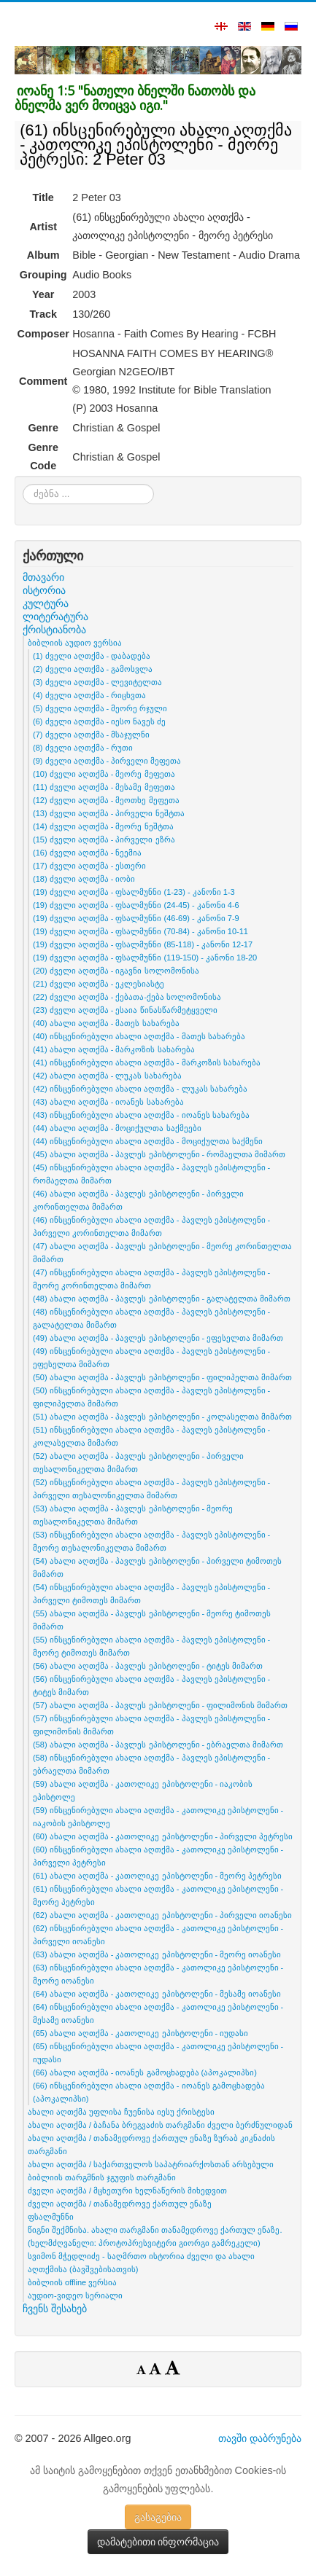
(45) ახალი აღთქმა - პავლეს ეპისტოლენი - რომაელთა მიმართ (159, 1154)
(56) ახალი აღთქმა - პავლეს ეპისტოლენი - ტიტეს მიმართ (148, 1665)
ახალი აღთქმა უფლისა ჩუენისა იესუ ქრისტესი (121, 2111)
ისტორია (44, 590)
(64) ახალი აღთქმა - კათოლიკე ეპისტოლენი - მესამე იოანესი (157, 1993)
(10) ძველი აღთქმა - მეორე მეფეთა (104, 774)
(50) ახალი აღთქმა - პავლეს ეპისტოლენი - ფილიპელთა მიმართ (162, 1377)
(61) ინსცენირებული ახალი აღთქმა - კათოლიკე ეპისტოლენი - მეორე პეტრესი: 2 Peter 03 (155, 144)
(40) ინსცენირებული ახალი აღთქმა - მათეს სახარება (139, 1036)
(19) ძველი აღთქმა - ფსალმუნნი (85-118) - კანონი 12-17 (143, 944)
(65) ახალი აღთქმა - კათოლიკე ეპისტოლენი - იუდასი (140, 2033)
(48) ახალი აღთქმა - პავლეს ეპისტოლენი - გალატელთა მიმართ (161, 1298)
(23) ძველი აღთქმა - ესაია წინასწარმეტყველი (125, 1010)
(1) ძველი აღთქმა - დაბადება (91, 655)
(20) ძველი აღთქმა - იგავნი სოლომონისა (116, 970)
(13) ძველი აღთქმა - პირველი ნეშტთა (109, 813)
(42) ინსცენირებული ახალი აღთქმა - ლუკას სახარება (140, 1088)
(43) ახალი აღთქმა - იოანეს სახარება (108, 1101)
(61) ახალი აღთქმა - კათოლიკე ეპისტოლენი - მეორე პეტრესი (157, 1875)
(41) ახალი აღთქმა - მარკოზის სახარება (114, 1049)
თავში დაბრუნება (259, 2438)
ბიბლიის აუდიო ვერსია (75, 642)
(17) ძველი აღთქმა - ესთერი (89, 865)
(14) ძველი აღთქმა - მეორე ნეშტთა (103, 826)
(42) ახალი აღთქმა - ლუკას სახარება (107, 1075)
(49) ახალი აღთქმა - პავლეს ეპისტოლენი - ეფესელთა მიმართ (158, 1338)
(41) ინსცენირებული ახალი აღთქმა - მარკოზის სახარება (147, 1062)
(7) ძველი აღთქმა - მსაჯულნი (91, 734)
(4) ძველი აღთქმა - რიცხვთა (89, 695)
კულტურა (46, 603)
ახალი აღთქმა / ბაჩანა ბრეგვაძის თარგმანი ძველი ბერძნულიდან (160, 2125)
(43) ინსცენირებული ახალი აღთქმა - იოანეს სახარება (141, 1115)
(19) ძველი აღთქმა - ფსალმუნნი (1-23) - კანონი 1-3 (134, 892)
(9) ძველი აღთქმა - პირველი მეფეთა (107, 760)
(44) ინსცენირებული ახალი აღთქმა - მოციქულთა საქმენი (148, 1141)
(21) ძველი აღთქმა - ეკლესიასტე (98, 983)
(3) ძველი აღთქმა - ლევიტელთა (97, 682)
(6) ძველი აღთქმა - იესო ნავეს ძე (99, 721)
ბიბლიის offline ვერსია (72, 2282)
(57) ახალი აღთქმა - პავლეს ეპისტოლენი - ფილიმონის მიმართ (160, 1705)
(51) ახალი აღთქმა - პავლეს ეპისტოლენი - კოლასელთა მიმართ (162, 1416)
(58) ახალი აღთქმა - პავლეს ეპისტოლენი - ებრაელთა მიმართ (158, 1744)
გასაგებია (158, 2517)
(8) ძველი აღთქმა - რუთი (83, 747)
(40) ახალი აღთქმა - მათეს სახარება (106, 1023)
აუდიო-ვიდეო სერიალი (75, 2295)
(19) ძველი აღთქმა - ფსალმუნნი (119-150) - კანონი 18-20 (145, 957)
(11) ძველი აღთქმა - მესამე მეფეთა (104, 787)
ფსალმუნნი (51, 2216)
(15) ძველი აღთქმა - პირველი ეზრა (104, 839)
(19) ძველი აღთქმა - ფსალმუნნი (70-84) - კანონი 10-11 (140, 931)
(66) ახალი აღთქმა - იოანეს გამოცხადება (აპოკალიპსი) (145, 2072)
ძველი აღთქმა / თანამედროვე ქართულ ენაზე (120, 2203)
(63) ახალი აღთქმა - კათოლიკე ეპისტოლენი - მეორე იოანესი (157, 1954)
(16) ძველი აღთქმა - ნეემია (87, 852)
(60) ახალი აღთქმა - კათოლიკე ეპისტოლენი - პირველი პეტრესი (163, 1836)
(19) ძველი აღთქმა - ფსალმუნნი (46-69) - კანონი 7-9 (136, 918)
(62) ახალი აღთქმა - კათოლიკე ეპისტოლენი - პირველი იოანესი (162, 1915)
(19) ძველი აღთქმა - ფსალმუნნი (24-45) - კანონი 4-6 (136, 905)
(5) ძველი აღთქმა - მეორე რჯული (100, 708)
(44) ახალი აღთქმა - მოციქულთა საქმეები (117, 1128)
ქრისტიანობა (54, 629)
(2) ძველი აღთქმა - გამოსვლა (93, 669)
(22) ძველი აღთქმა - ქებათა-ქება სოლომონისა (127, 997)
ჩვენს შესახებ (55, 2308)
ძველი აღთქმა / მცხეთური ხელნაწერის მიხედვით (127, 2190)
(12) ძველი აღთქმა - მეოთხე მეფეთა (106, 800)
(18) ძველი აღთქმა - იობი (84, 878)
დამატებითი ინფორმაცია (158, 2542)
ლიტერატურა (55, 616)
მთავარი (43, 577)
